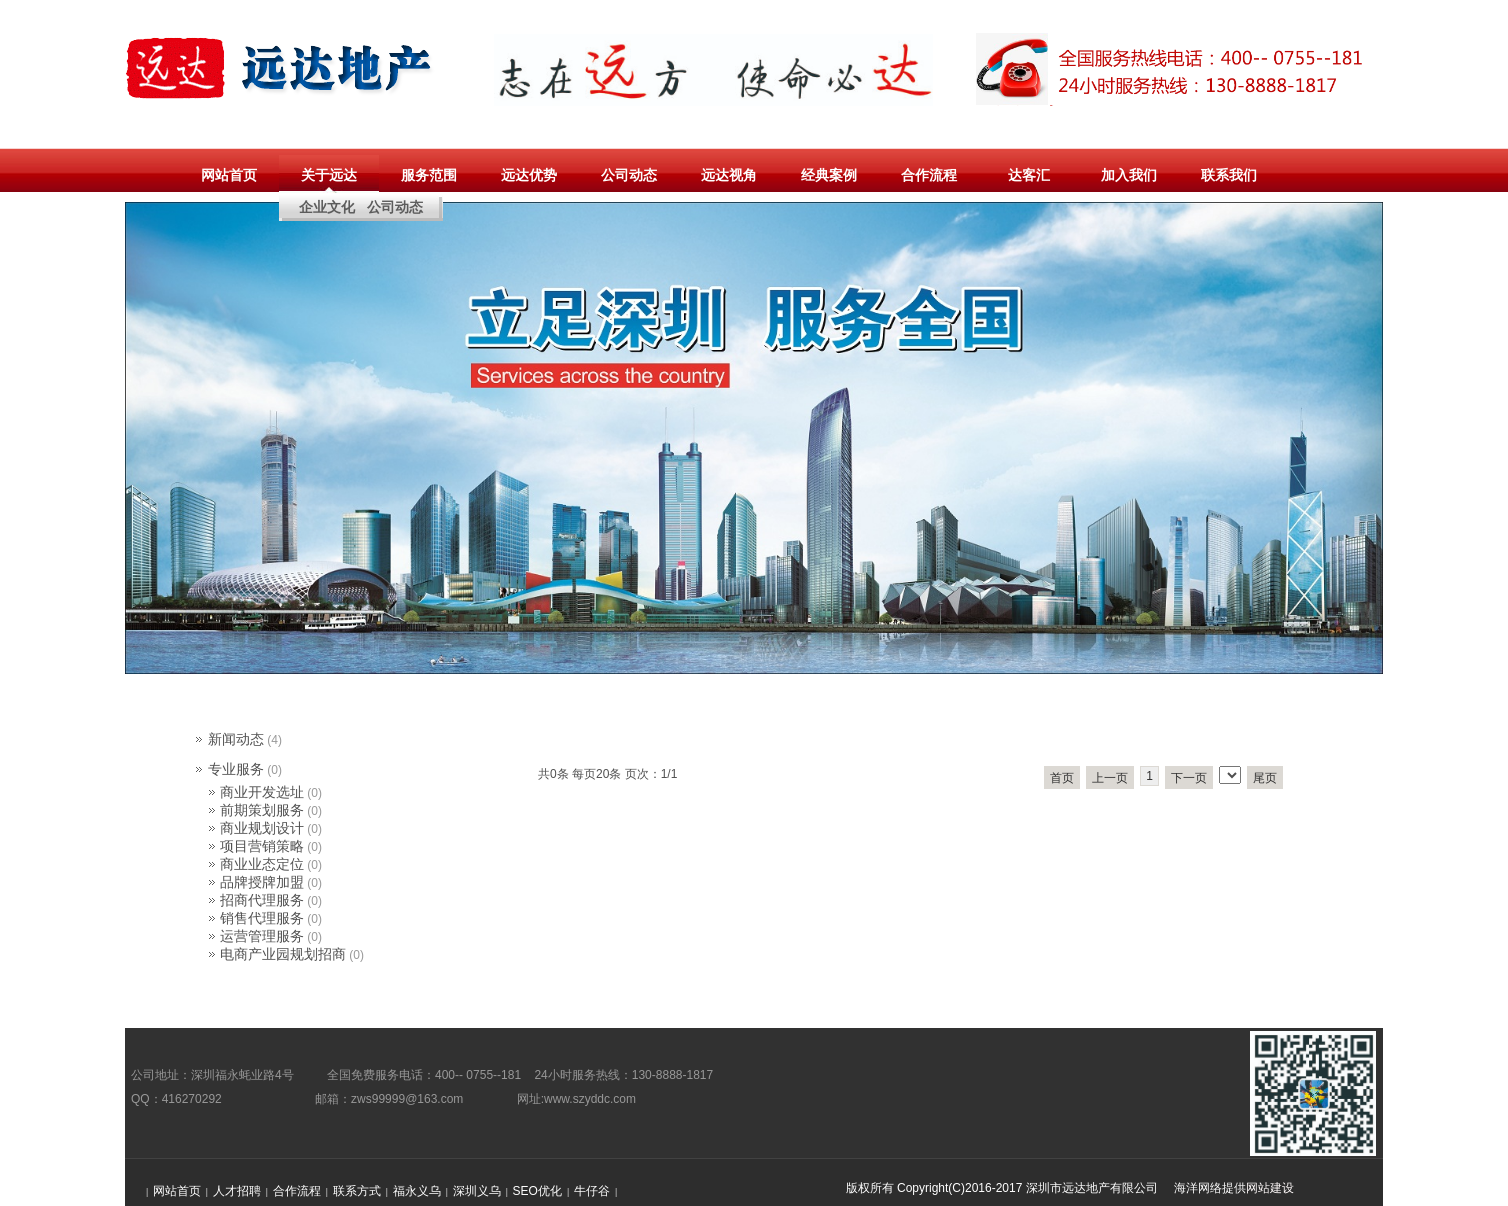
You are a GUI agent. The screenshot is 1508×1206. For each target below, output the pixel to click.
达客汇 (1029, 175)
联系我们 (1229, 175)
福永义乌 (417, 1191)
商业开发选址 (262, 792)
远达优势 (529, 175)
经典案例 (829, 175)
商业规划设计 (262, 828)
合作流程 (929, 175)
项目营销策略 (262, 846)
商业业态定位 (262, 864)
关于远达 (329, 175)
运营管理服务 (262, 936)
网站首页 (229, 175)
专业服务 (236, 769)
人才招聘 (237, 1191)
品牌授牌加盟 (262, 882)
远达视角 (729, 175)
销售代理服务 (262, 918)
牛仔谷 (592, 1191)
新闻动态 (236, 739)
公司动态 (629, 175)
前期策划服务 (262, 810)
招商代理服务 (262, 900)
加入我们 (1129, 175)
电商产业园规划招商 (283, 954)
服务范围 (429, 175)
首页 (1062, 778)
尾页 (1265, 778)
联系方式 (357, 1191)
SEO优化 (537, 1191)
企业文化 (327, 207)
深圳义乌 (477, 1191)
